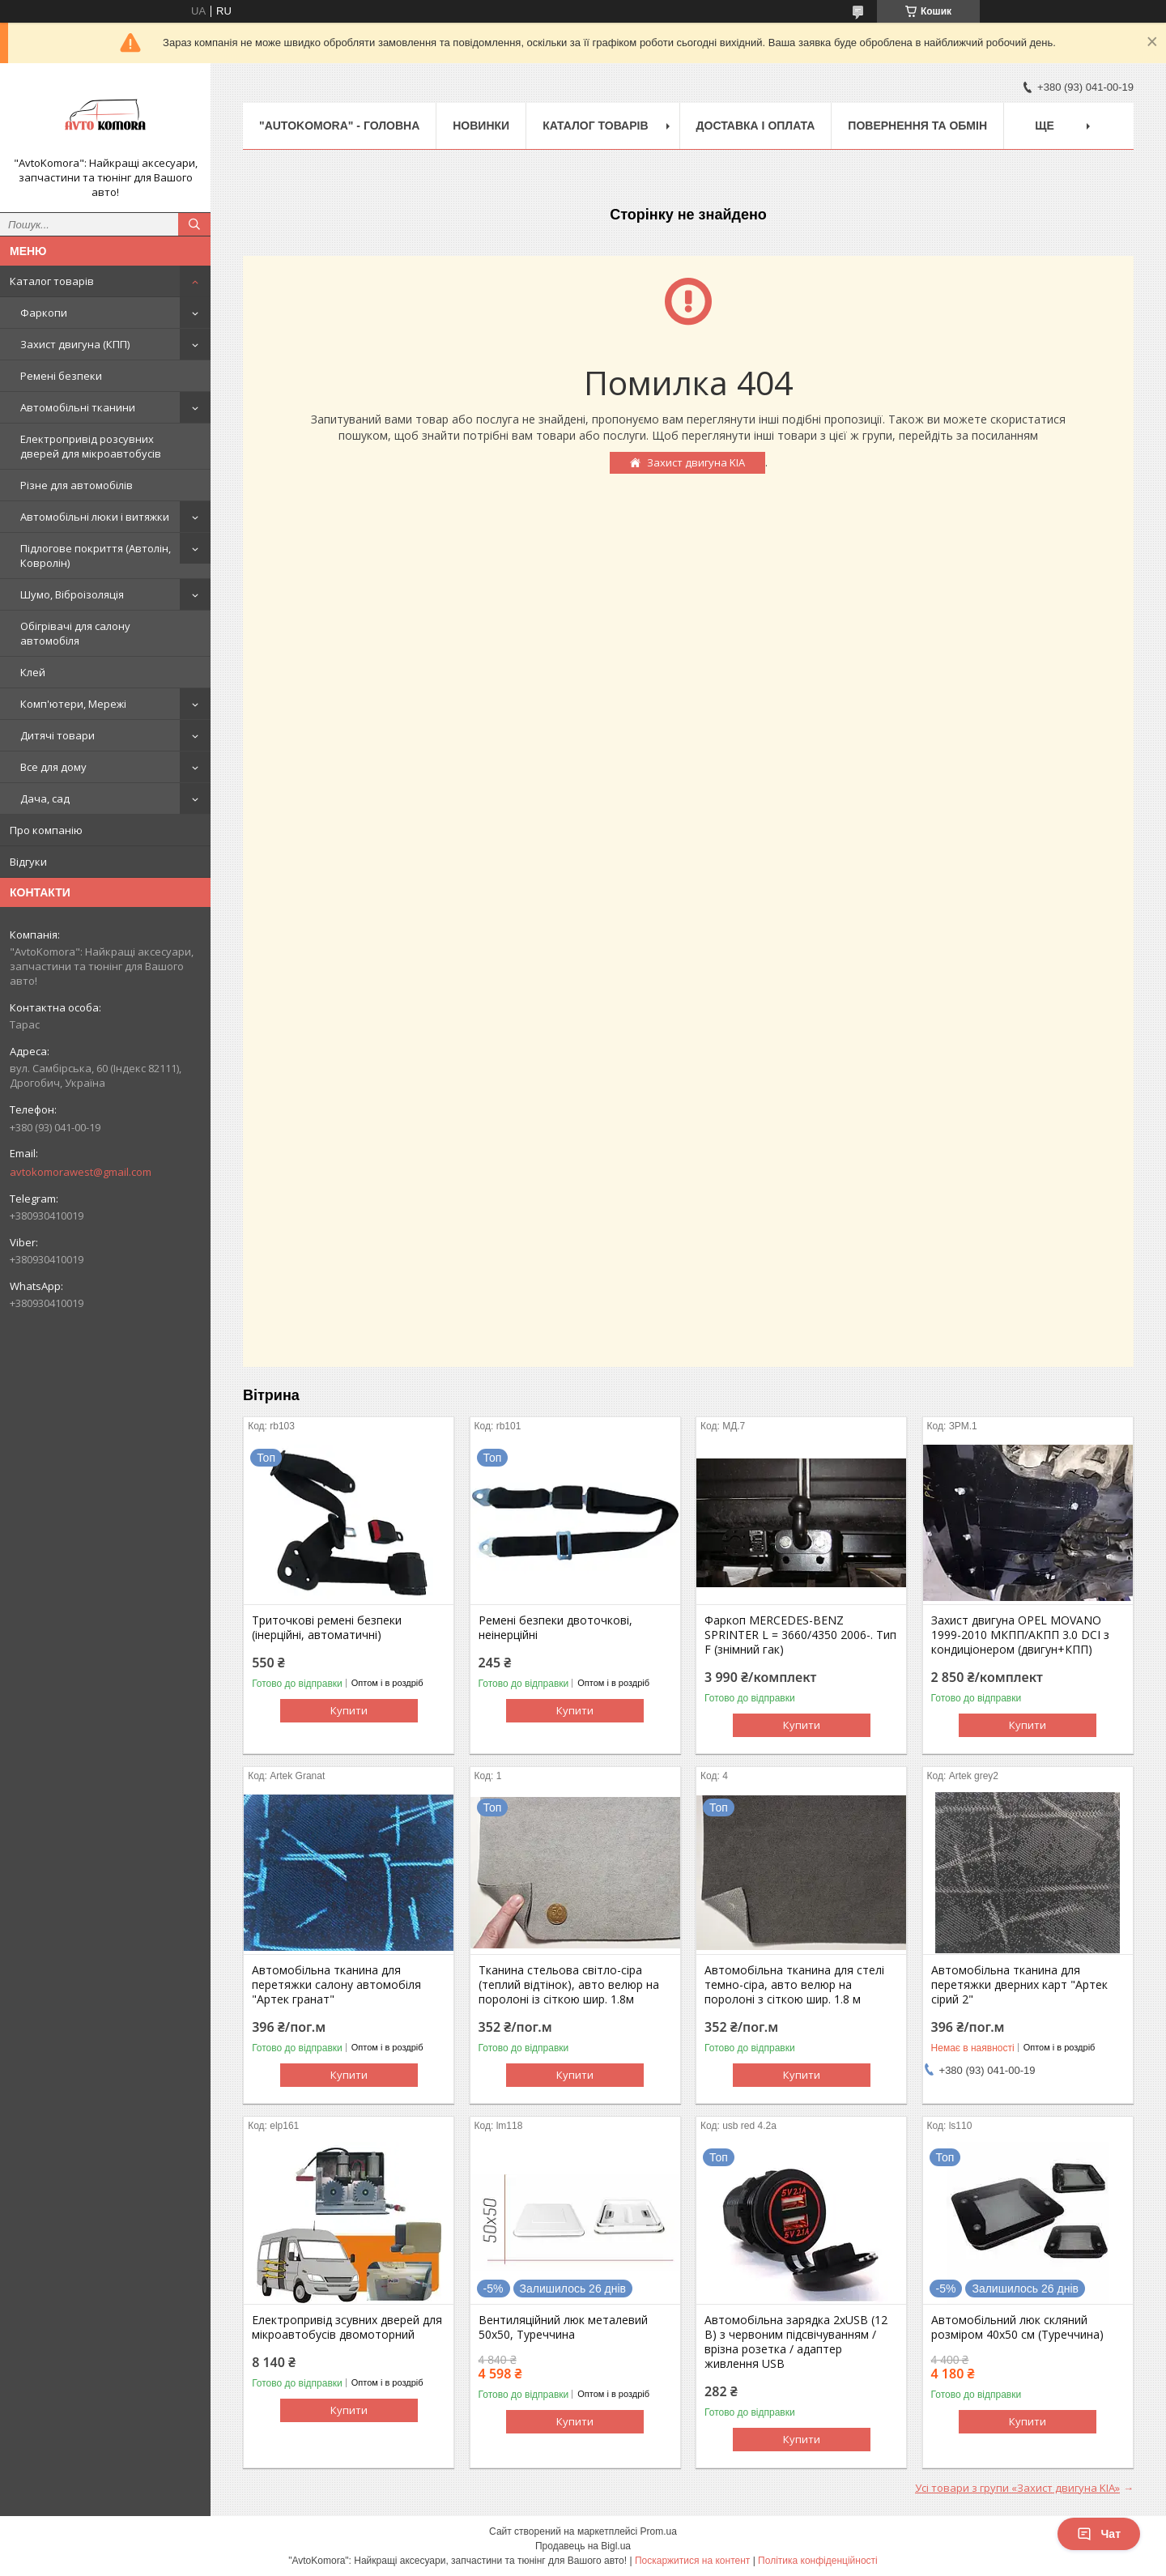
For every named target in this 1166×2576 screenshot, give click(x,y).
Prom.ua (658, 2531)
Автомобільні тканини (77, 407)
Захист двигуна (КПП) (75, 344)
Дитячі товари (57, 735)
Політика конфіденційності (818, 2560)
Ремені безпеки (61, 375)
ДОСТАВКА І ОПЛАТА (755, 125)
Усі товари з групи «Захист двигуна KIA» (1017, 2487)
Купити (349, 1710)
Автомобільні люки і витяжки (94, 516)
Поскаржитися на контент (692, 2560)
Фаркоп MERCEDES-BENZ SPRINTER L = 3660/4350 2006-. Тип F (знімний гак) (800, 1635)
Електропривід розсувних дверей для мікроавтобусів (90, 446)
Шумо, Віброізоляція (72, 594)
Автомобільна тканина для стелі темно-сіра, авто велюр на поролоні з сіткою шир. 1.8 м (794, 1985)
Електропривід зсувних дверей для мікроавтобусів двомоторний (347, 2327)
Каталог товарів (52, 281)
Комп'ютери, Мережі (73, 703)
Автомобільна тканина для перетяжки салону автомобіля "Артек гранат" (336, 1985)
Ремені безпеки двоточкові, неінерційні (555, 1627)
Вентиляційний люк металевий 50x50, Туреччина (563, 2327)
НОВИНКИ (481, 125)
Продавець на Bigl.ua (583, 2546)
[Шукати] (194, 224)
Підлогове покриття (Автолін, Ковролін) (95, 555)
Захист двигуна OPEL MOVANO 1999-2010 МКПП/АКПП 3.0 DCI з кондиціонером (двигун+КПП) (1020, 1635)
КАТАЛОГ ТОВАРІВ (595, 125)
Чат (1099, 2534)
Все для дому (53, 767)
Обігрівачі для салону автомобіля (75, 633)
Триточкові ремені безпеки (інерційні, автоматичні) (327, 1627)
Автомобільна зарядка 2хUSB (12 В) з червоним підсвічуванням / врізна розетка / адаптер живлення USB (795, 2342)
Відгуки (28, 861)
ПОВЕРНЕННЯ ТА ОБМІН (917, 125)
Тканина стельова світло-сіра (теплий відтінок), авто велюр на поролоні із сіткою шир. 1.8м (569, 1985)
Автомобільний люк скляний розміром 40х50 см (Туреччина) (1017, 2327)
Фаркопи (43, 312)
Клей (32, 672)
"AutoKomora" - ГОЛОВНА (339, 125)
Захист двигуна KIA (696, 462)
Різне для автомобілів (76, 485)
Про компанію (46, 830)
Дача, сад (45, 798)
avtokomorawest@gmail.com (80, 1172)
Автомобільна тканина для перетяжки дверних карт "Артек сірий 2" (1019, 1985)
